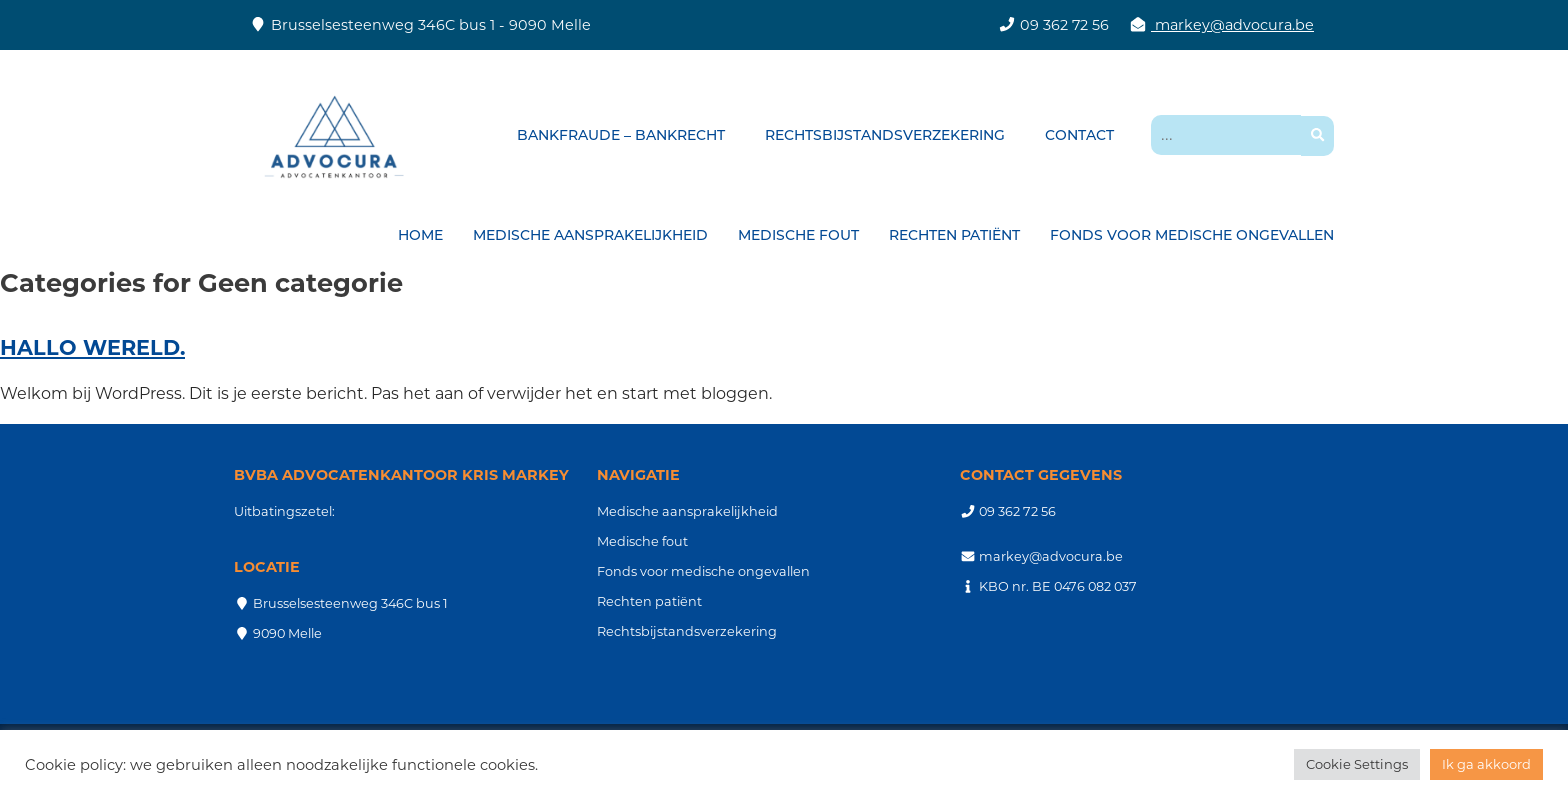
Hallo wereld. (92, 347)
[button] (1317, 136)
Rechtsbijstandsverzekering (885, 135)
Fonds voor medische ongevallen (1192, 235)
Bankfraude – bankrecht (621, 135)
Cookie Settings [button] (1357, 764)
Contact (1079, 135)
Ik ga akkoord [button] (1486, 764)
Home (420, 235)
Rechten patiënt (954, 235)
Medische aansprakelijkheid (590, 235)
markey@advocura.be (1232, 25)
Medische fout (798, 235)
